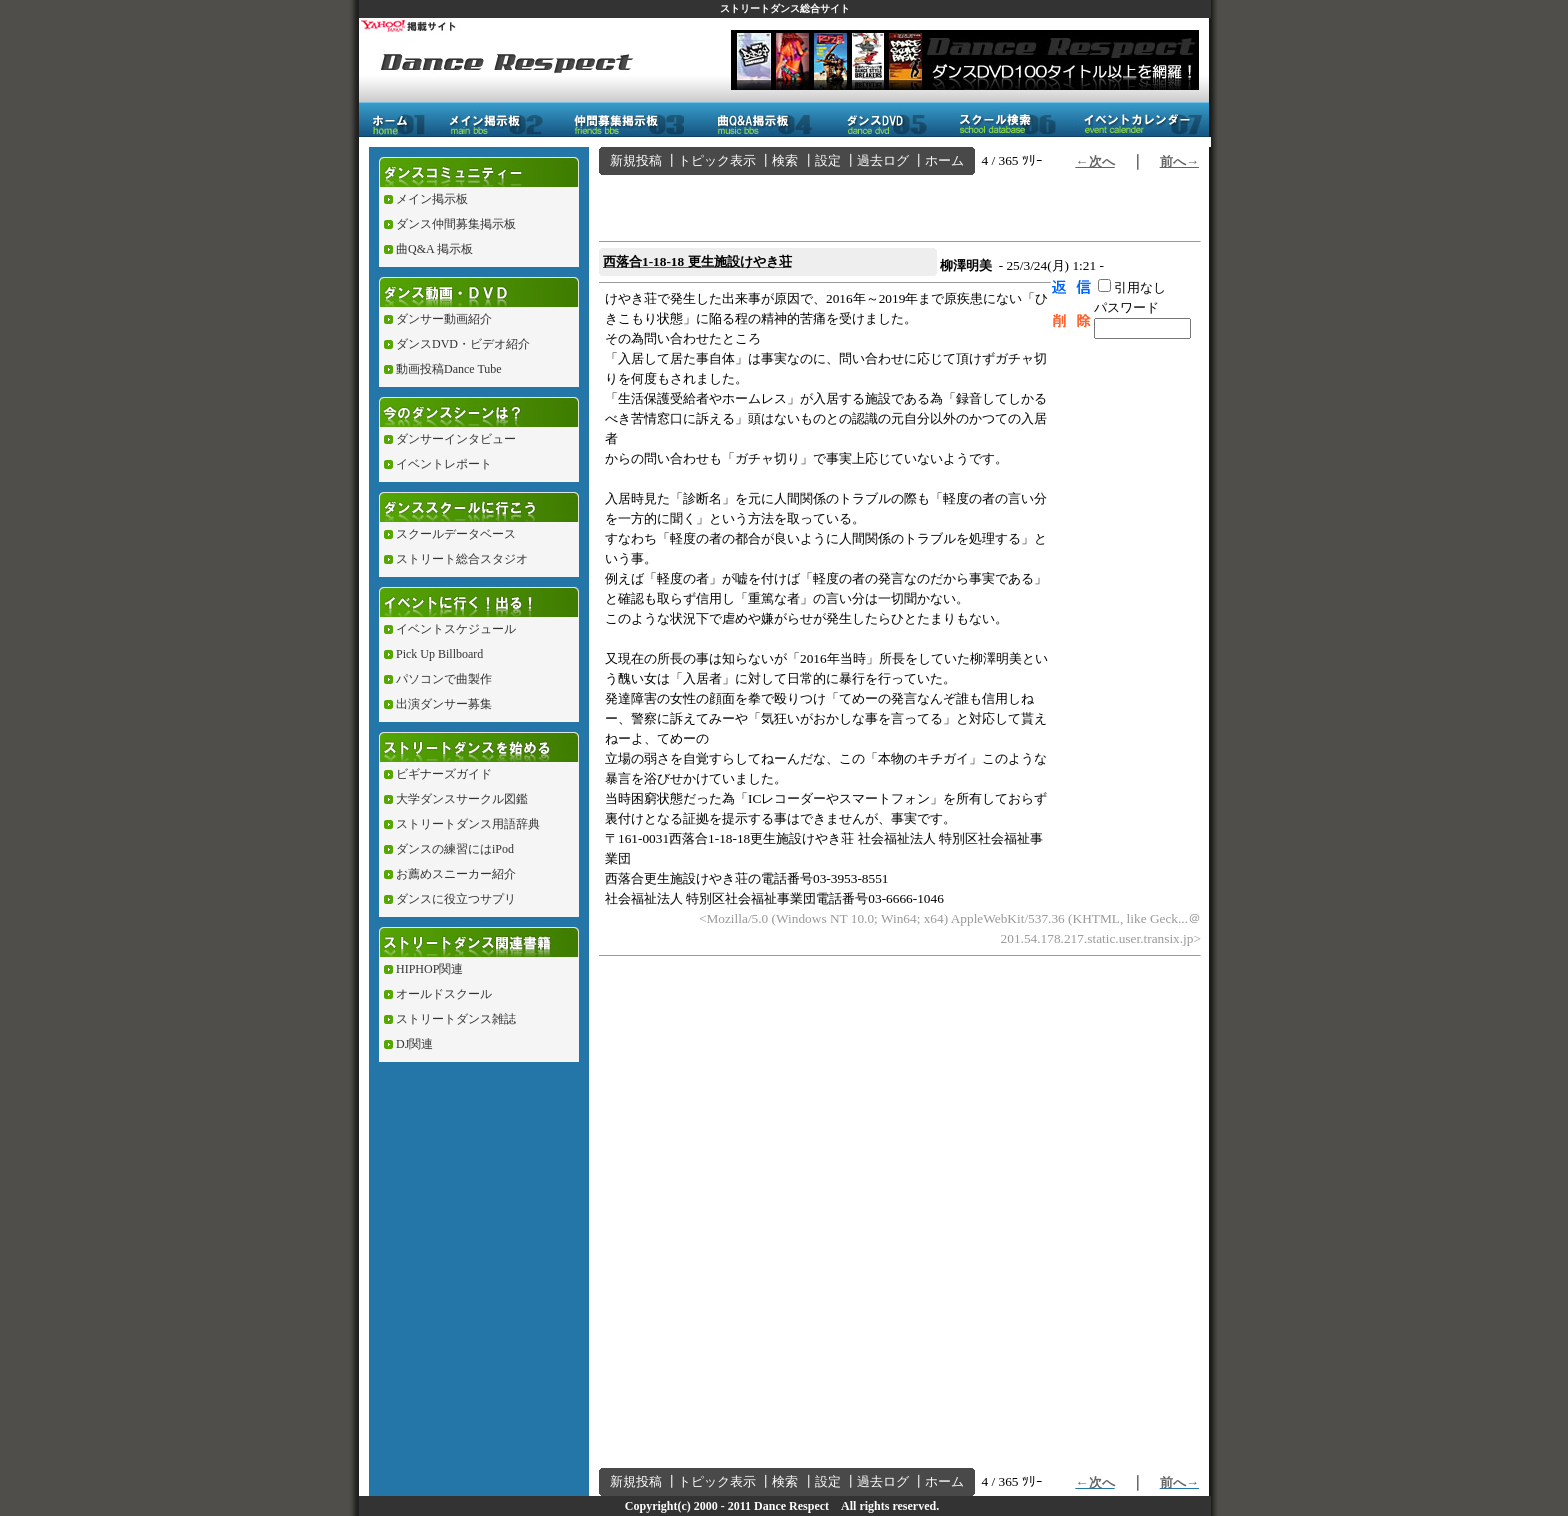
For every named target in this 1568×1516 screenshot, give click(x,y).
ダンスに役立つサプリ (456, 899)
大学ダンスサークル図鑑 (462, 799)
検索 (785, 160)
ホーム (944, 160)
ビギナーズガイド (444, 774)
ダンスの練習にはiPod (455, 849)
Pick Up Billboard (439, 654)
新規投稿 (636, 160)
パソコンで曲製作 (444, 679)
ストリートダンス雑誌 (456, 1019)
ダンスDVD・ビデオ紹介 (463, 344)
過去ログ (883, 160)
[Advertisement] (833, 205)
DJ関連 (414, 1044)
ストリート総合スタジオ (462, 559)
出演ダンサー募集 (444, 704)
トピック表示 (717, 160)
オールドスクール (444, 994)
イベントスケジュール (456, 629)
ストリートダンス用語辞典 (468, 824)
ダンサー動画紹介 (444, 319)
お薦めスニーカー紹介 (456, 874)
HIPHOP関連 (429, 969)
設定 (828, 160)
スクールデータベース (456, 534)
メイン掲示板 (432, 199)
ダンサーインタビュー (456, 439)
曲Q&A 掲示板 (434, 249)
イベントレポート (444, 464)
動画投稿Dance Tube (449, 369)
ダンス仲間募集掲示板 (456, 224)
